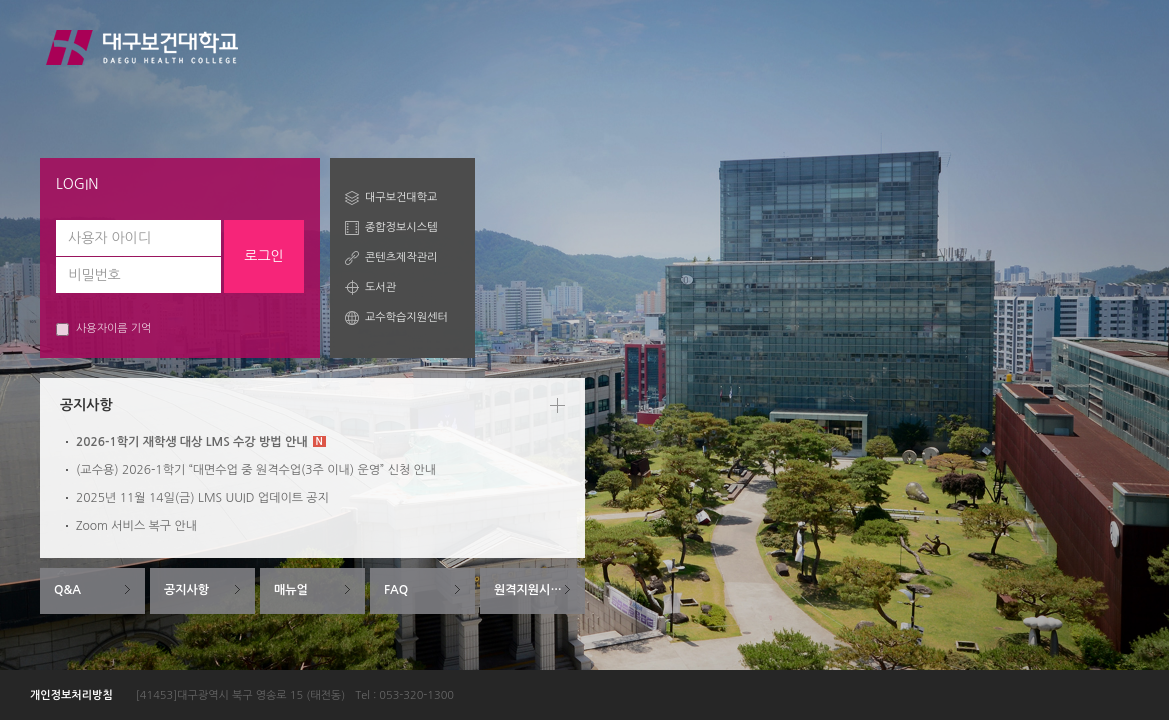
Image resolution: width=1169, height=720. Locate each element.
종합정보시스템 (401, 227)
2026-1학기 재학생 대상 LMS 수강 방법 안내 (201, 442)
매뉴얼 (291, 590)
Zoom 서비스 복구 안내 (136, 526)
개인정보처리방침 (71, 695)
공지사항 (186, 590)
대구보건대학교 (401, 197)
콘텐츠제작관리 (401, 257)
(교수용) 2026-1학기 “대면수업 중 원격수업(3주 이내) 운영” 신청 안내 (256, 470)
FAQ (396, 590)
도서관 (380, 287)
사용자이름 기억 (103, 329)
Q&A (67, 590)
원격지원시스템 (533, 590)
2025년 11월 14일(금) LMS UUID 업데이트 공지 (202, 498)
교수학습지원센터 (406, 317)
